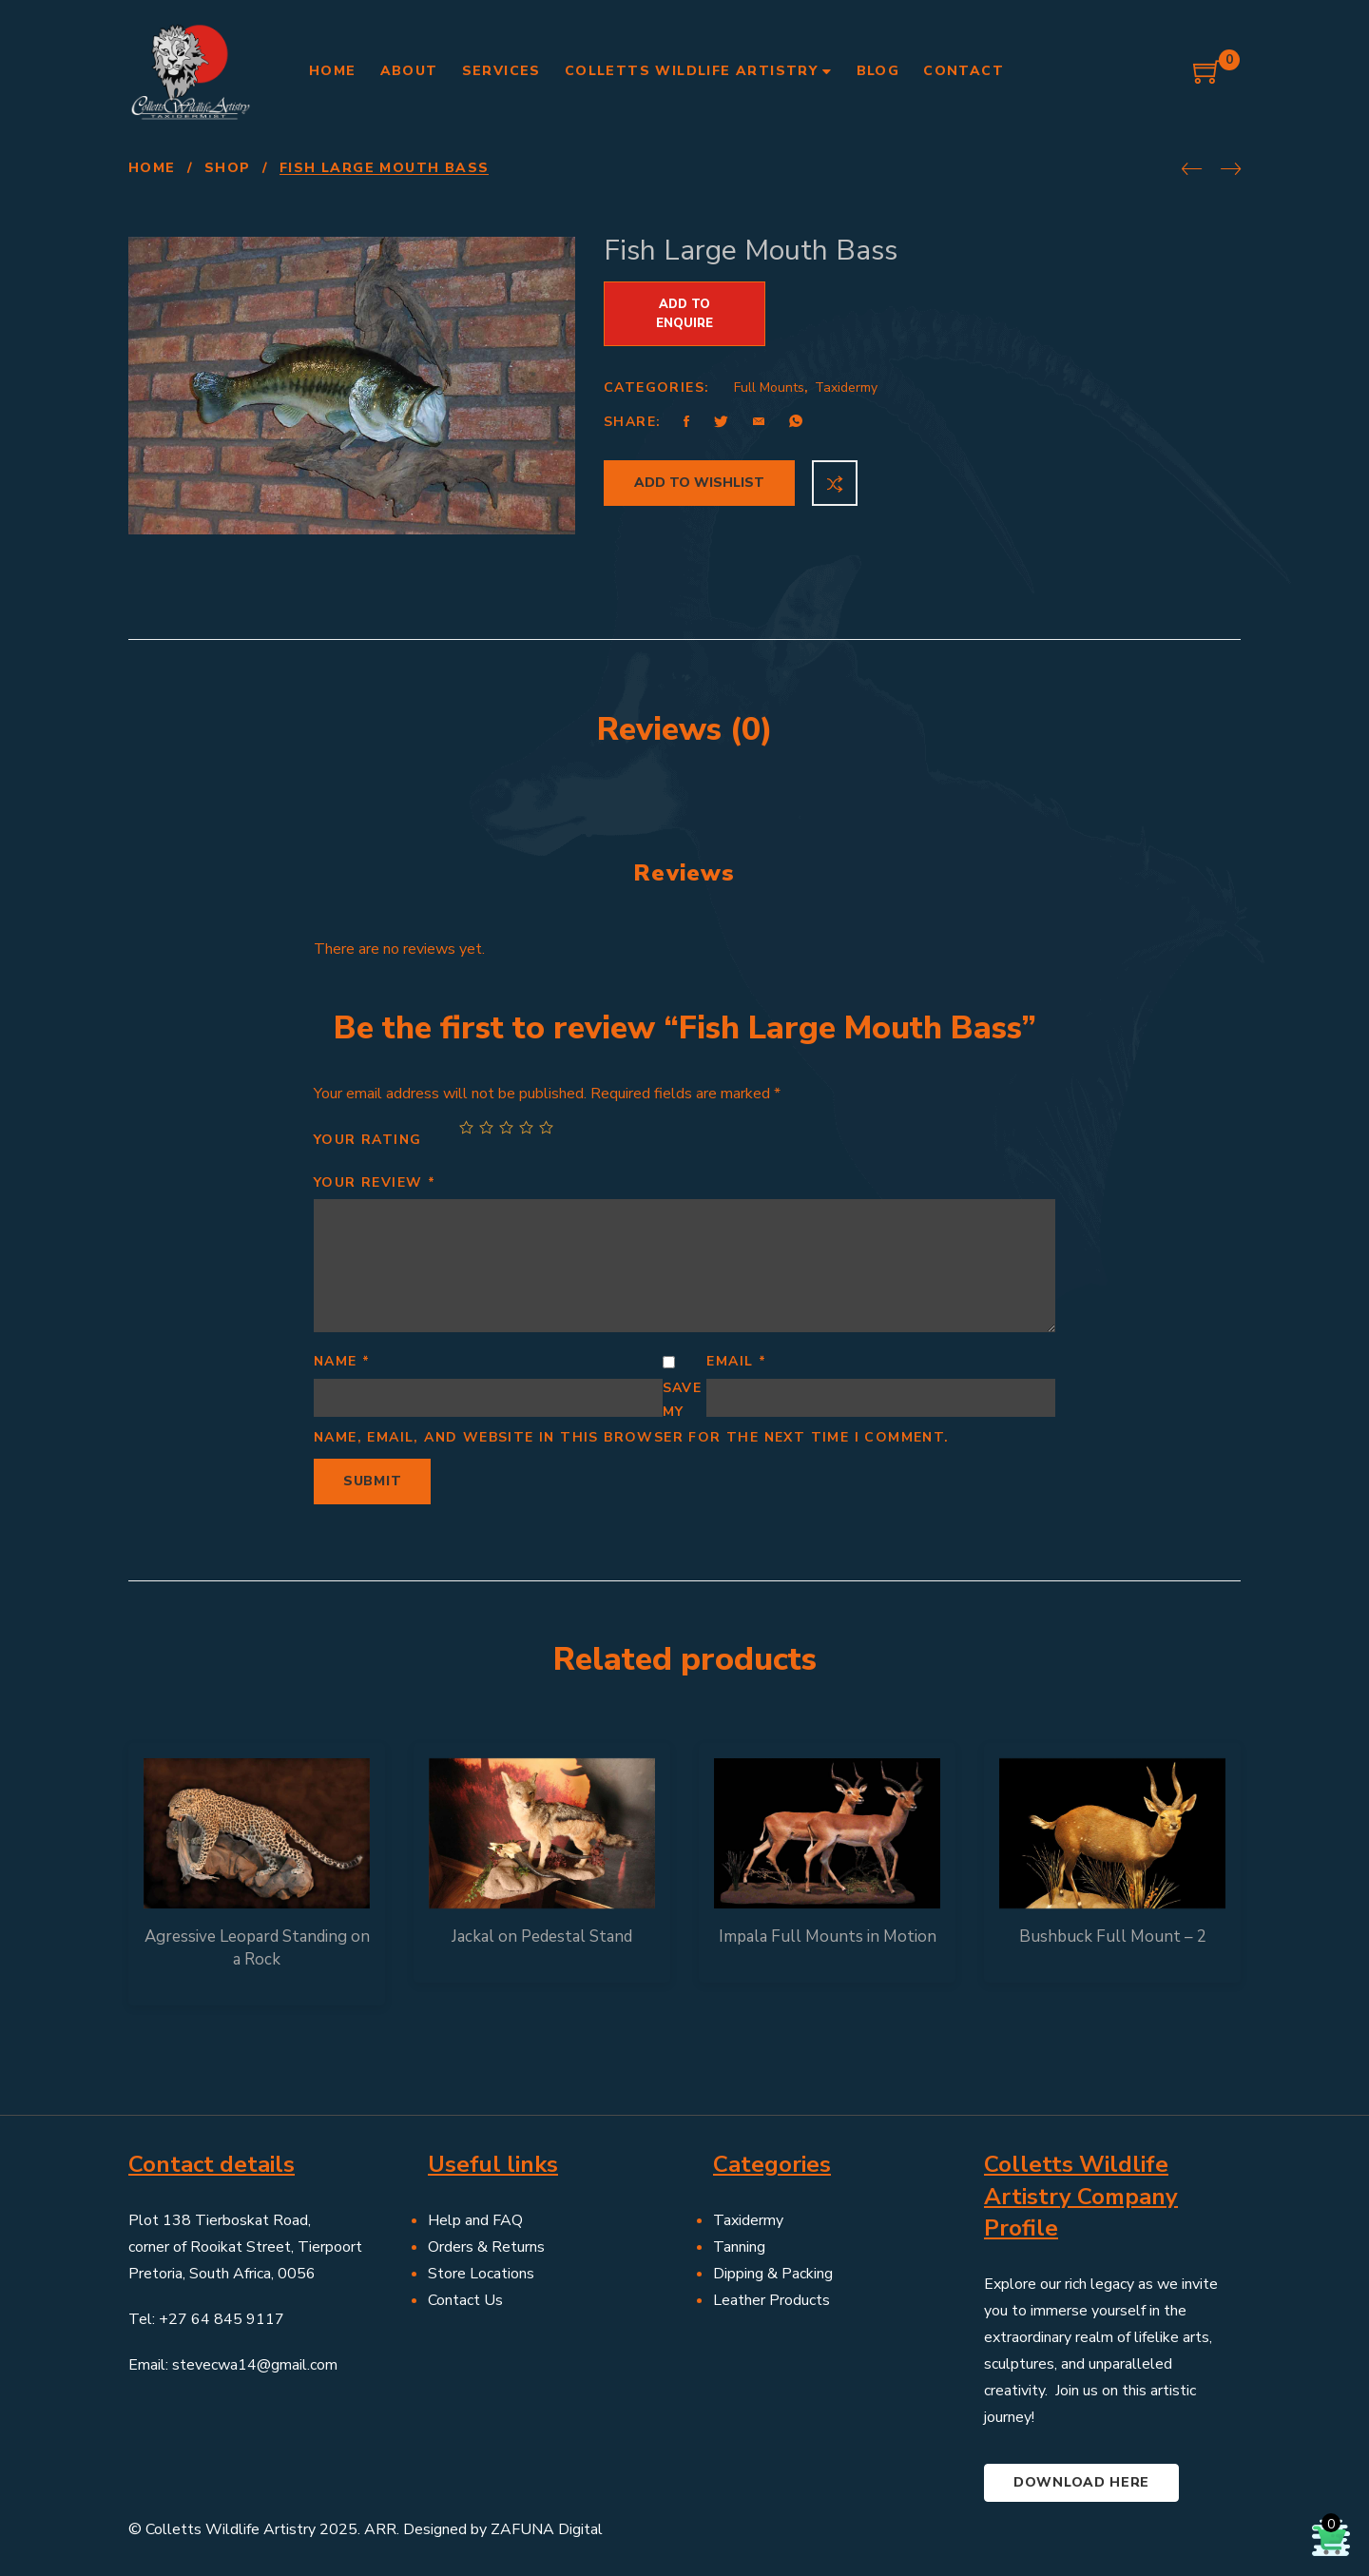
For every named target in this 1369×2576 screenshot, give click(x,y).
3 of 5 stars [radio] (506, 1127)
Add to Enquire (684, 314)
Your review (374, 1182)
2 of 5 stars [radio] (486, 1127)
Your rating (367, 1140)
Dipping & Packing (773, 2273)
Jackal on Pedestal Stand (542, 1936)
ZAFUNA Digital (547, 2529)
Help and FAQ (475, 2220)
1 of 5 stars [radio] (466, 1127)
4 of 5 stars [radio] (526, 1127)
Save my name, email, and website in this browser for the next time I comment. (632, 1412)
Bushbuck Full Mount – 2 (1112, 1936)
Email (736, 1361)
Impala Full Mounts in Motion (827, 1936)
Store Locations (481, 2273)
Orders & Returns (486, 2247)
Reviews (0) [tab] (685, 729)
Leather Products (771, 2300)
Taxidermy (846, 387)
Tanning (739, 2247)
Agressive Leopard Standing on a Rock (257, 1948)
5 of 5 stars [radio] (546, 1127)
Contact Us (465, 2300)
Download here (1081, 2482)
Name (342, 1361)
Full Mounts (769, 387)
